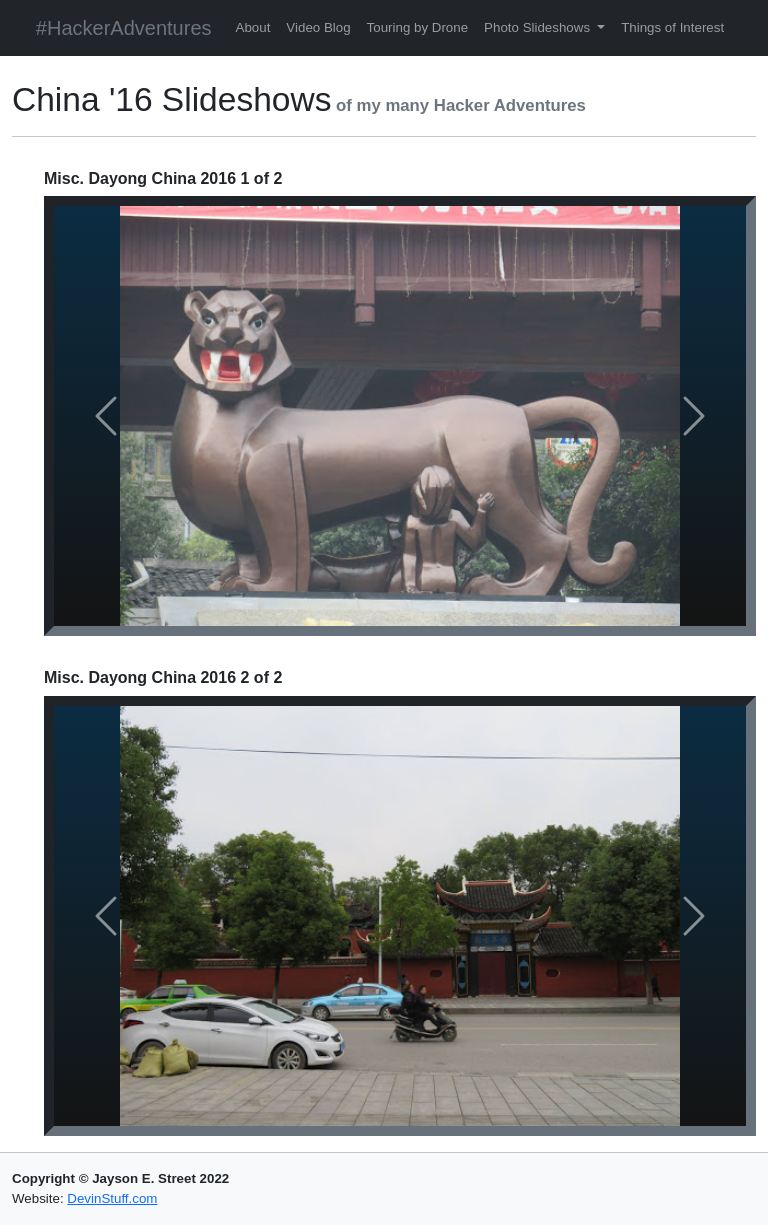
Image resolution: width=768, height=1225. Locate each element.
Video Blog (318, 27)
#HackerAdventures (124, 28)
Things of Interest (672, 27)
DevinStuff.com (112, 1198)
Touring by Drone (418, 27)
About (253, 27)
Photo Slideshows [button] (539, 27)
